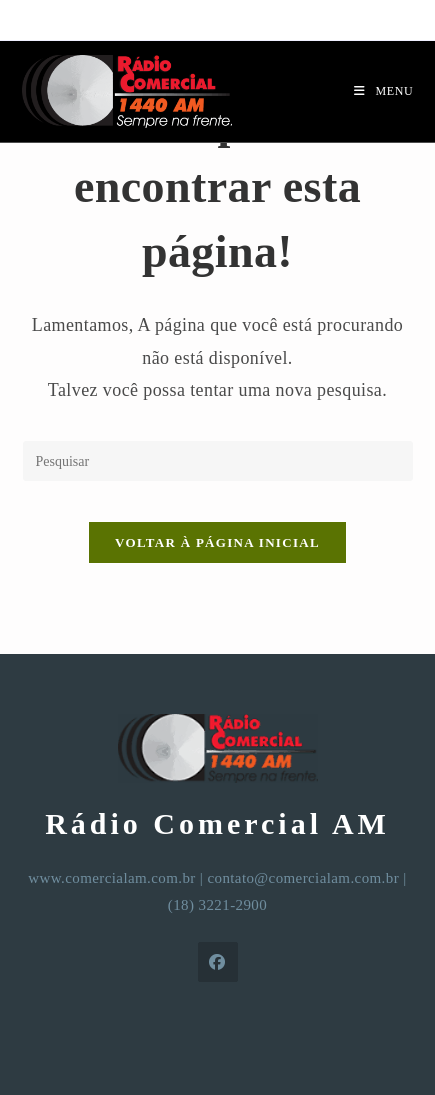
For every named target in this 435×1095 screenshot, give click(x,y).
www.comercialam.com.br (111, 878)
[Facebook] (218, 962)
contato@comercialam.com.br (303, 878)
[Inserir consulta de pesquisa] (218, 461)
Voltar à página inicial (217, 542)
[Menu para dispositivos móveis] (383, 91)
